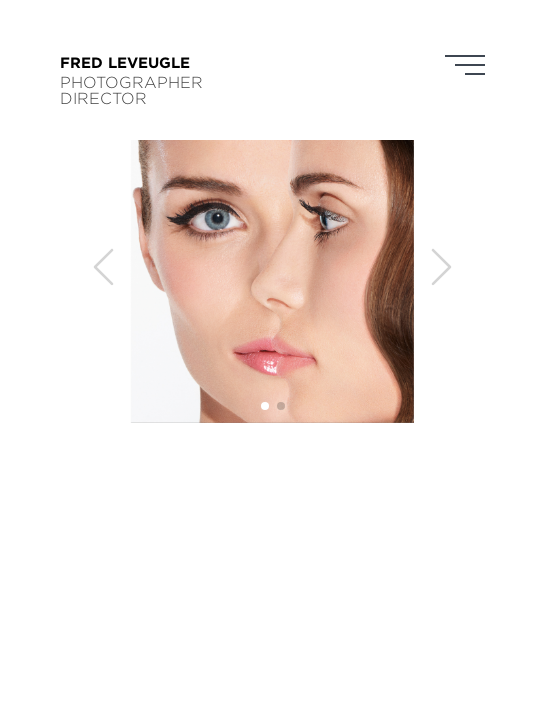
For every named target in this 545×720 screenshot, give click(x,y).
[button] (265, 406)
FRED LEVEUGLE (125, 62)
